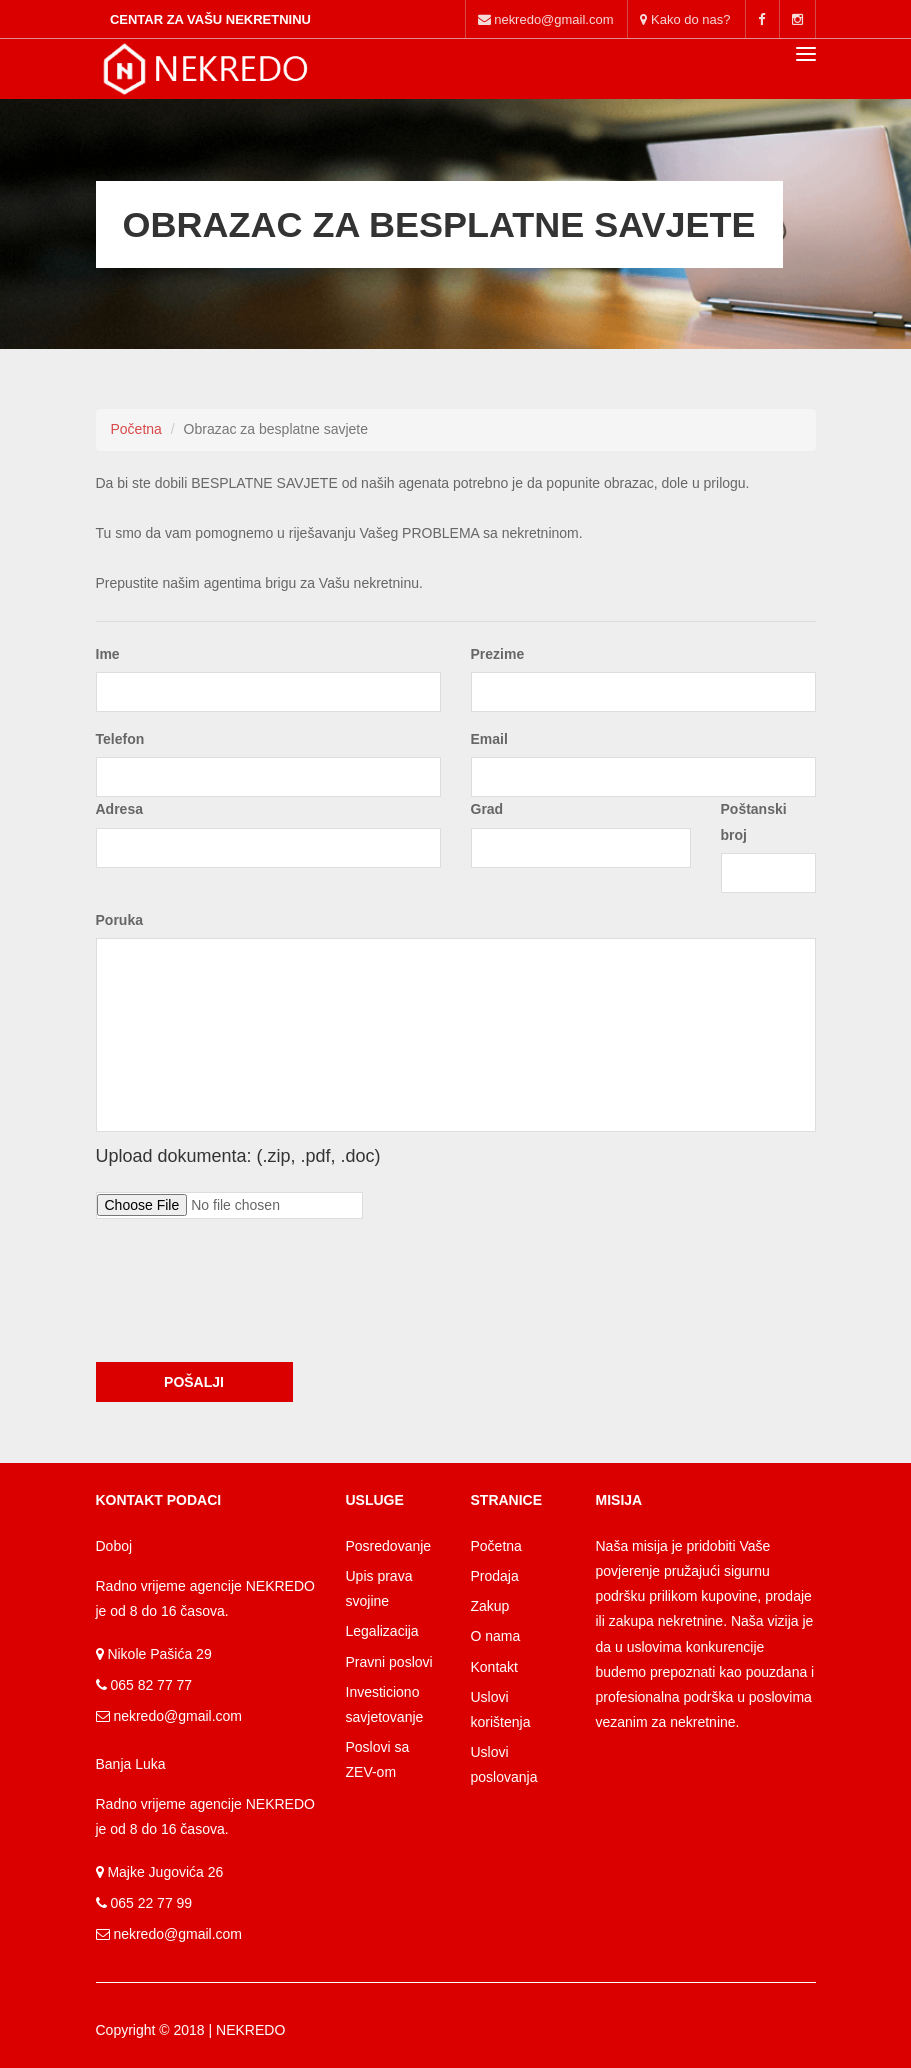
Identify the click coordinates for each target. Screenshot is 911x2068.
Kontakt (494, 1667)
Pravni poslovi (389, 1662)
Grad (487, 809)
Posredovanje (389, 1546)
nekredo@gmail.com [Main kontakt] (546, 19)
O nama (496, 1636)
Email (489, 739)
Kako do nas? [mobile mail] (685, 19)
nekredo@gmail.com (176, 1716)
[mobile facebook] (761, 19)
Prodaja (495, 1576)
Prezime (498, 654)
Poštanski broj (754, 821)
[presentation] (248, 1308)
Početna (136, 429)
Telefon (120, 739)
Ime (108, 654)
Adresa (119, 809)
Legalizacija (382, 1631)
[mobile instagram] (797, 19)
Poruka (119, 920)
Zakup (490, 1606)
